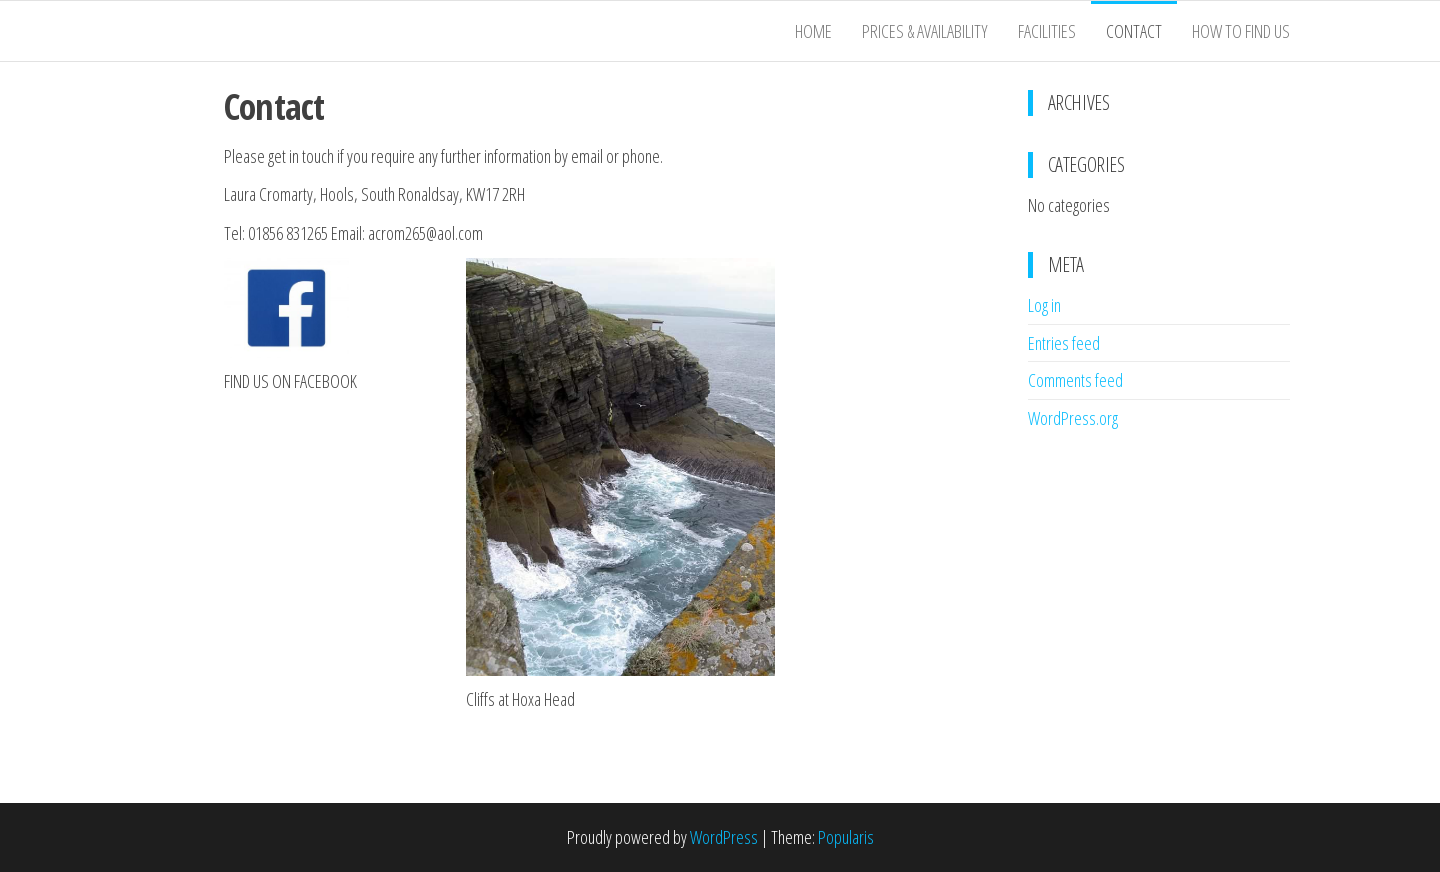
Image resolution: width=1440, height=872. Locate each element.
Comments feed (1075, 380)
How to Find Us (1241, 31)
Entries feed (1064, 343)
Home (813, 31)
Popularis (846, 837)
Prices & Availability (925, 31)
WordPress (724, 837)
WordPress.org (1073, 418)
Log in (1044, 305)
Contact (1134, 31)
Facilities (1047, 31)
